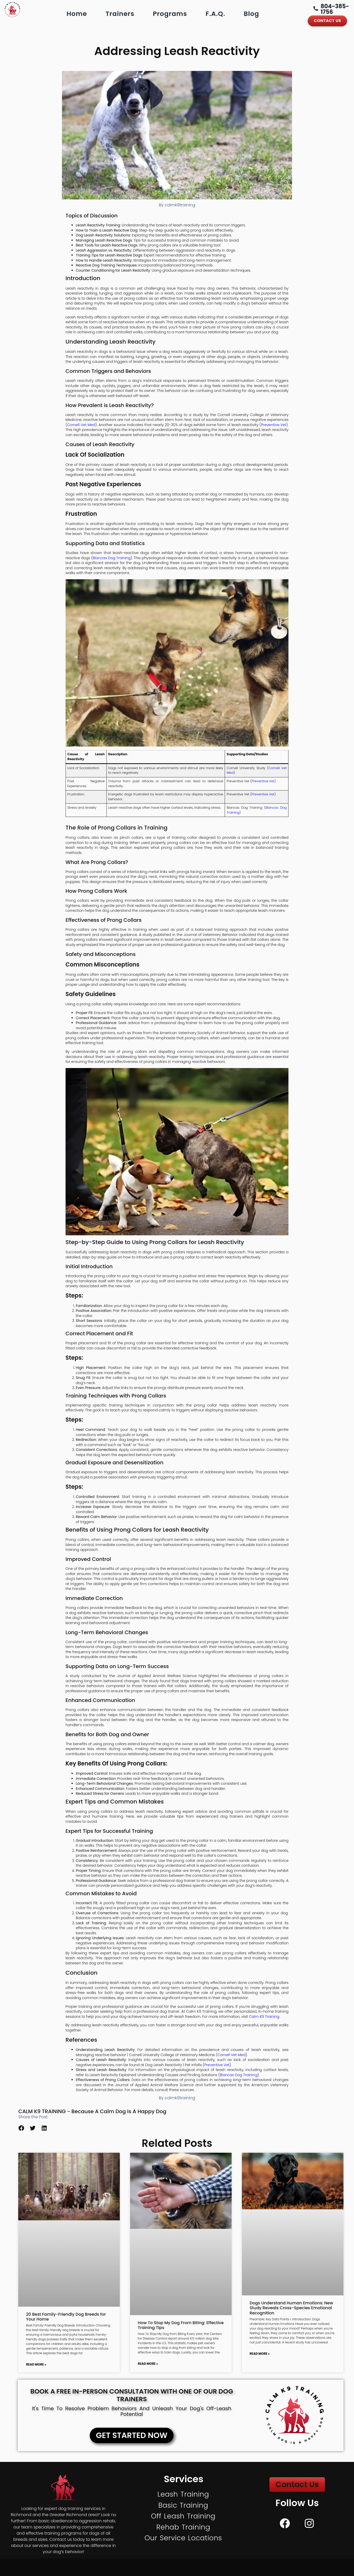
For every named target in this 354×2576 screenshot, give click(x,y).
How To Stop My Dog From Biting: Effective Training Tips (181, 2325)
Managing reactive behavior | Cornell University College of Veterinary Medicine (145, 2054)
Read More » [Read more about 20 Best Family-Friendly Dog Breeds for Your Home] (36, 2364)
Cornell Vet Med (81, 424)
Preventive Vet (273, 424)
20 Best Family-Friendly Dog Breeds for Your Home (66, 2316)
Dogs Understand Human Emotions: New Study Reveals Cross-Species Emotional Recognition (291, 2308)
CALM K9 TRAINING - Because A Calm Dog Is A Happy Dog (92, 2111)
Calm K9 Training (264, 2016)
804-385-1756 (335, 9)
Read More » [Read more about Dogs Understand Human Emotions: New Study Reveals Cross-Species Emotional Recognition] (260, 2353)
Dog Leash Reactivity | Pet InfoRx (173, 2064)
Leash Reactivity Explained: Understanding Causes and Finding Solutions (153, 2074)
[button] (21, 2128)
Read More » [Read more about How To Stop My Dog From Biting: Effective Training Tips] (148, 2363)
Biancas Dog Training (112, 557)
